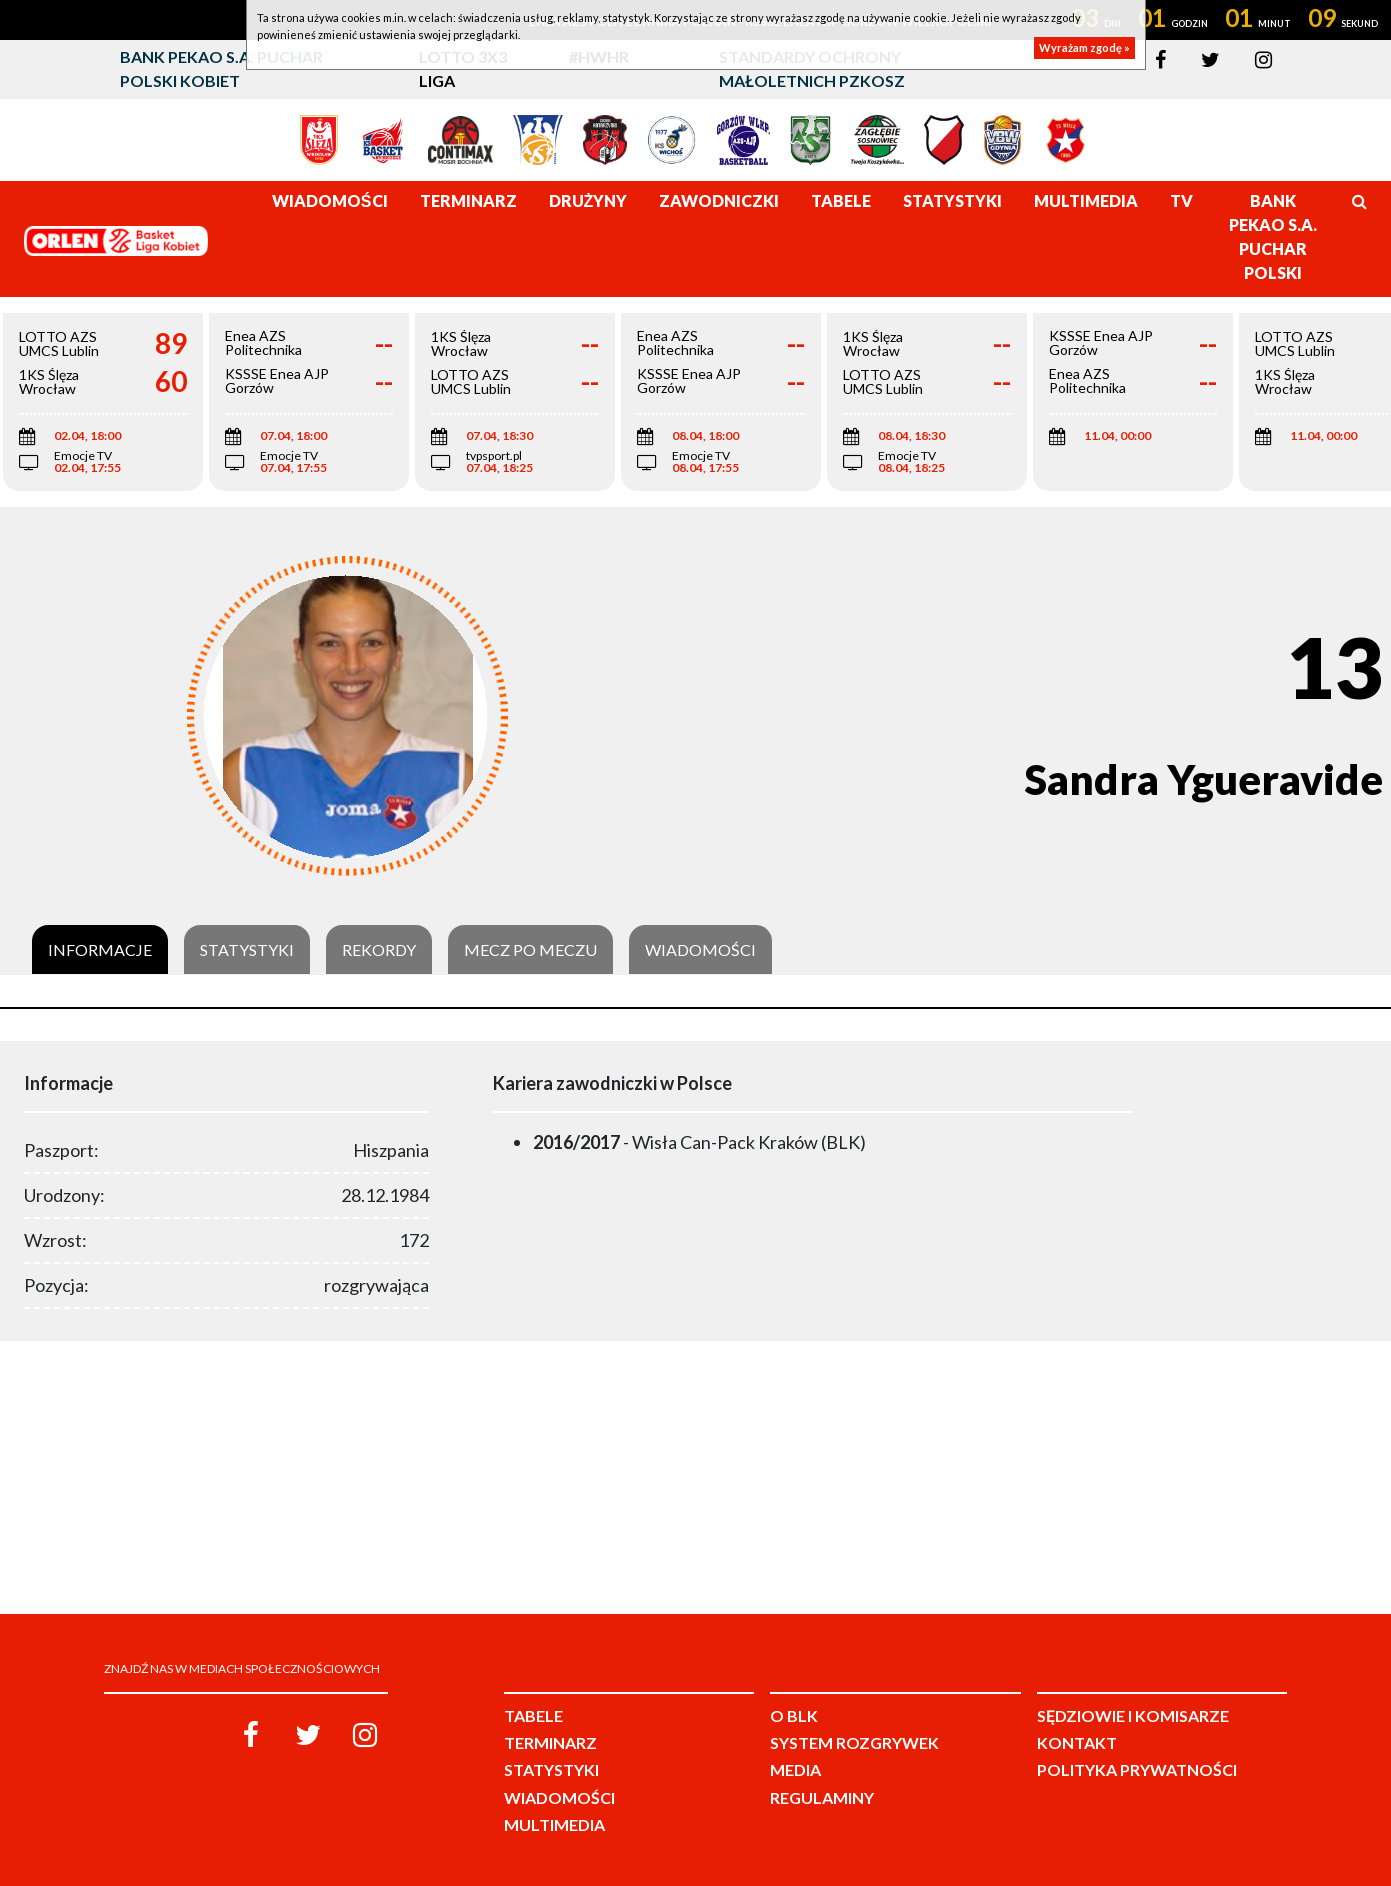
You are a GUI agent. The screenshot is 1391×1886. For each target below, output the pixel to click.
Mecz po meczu (530, 950)
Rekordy (379, 950)
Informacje (100, 950)
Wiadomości (700, 950)
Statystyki (247, 950)
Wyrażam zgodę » (1084, 47)
